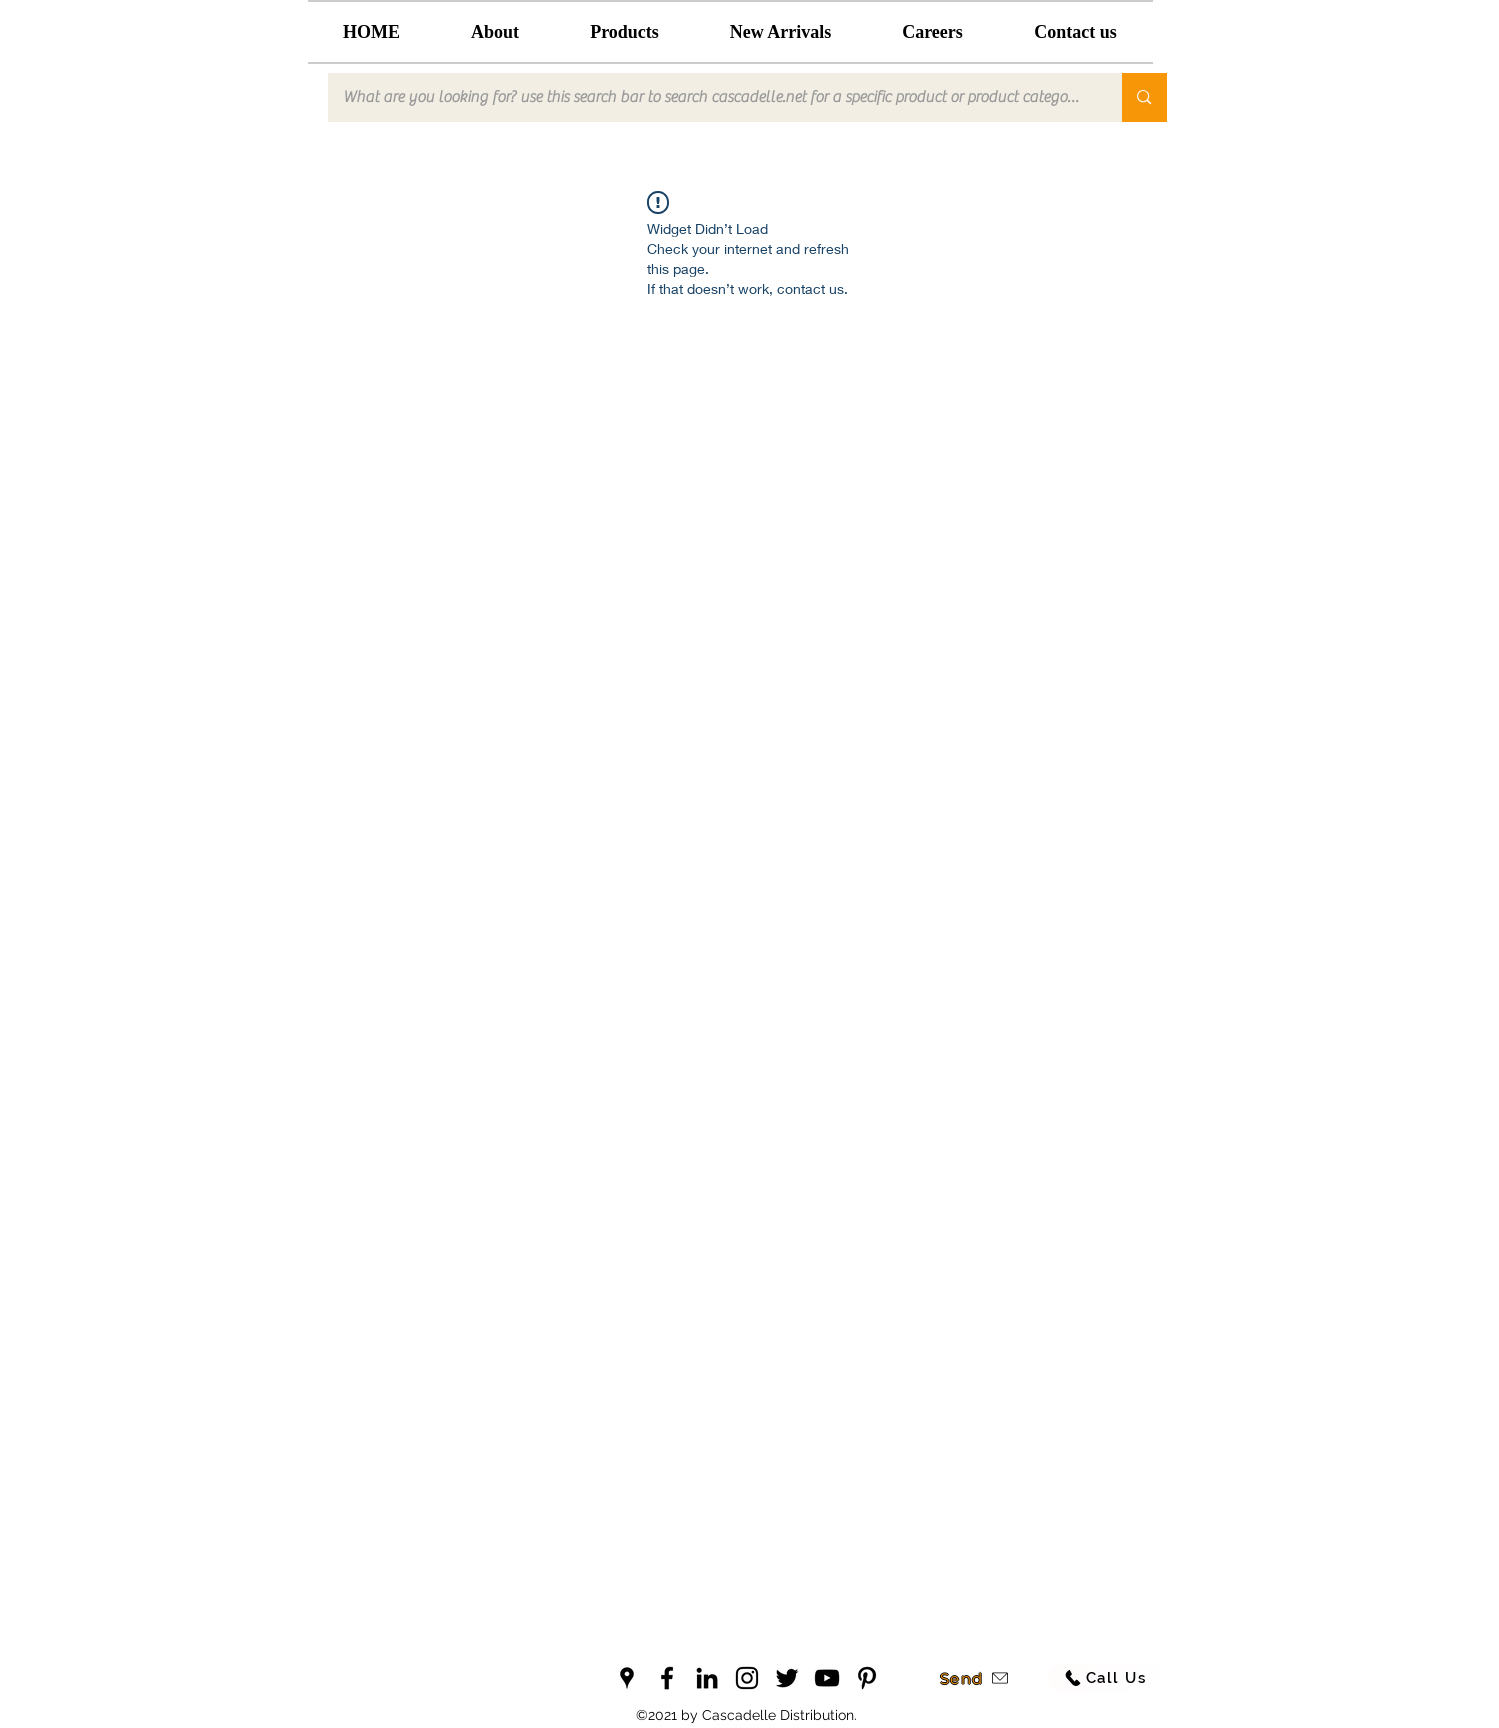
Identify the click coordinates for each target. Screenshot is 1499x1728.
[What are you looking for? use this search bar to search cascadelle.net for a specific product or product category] (712, 97)
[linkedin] (707, 1678)
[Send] (975, 1678)
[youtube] (827, 1678)
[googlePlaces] (627, 1678)
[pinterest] (867, 1678)
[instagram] (747, 1678)
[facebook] (667, 1678)
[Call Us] (1105, 1678)
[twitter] (787, 1678)
